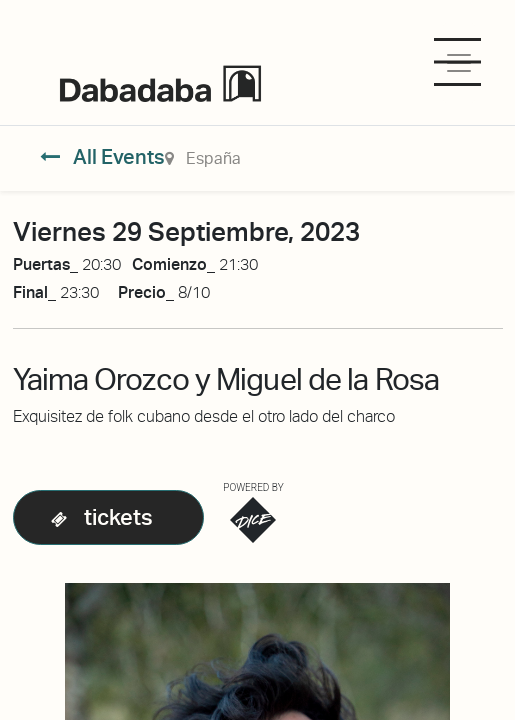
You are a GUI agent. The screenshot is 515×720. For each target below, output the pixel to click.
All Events (102, 157)
